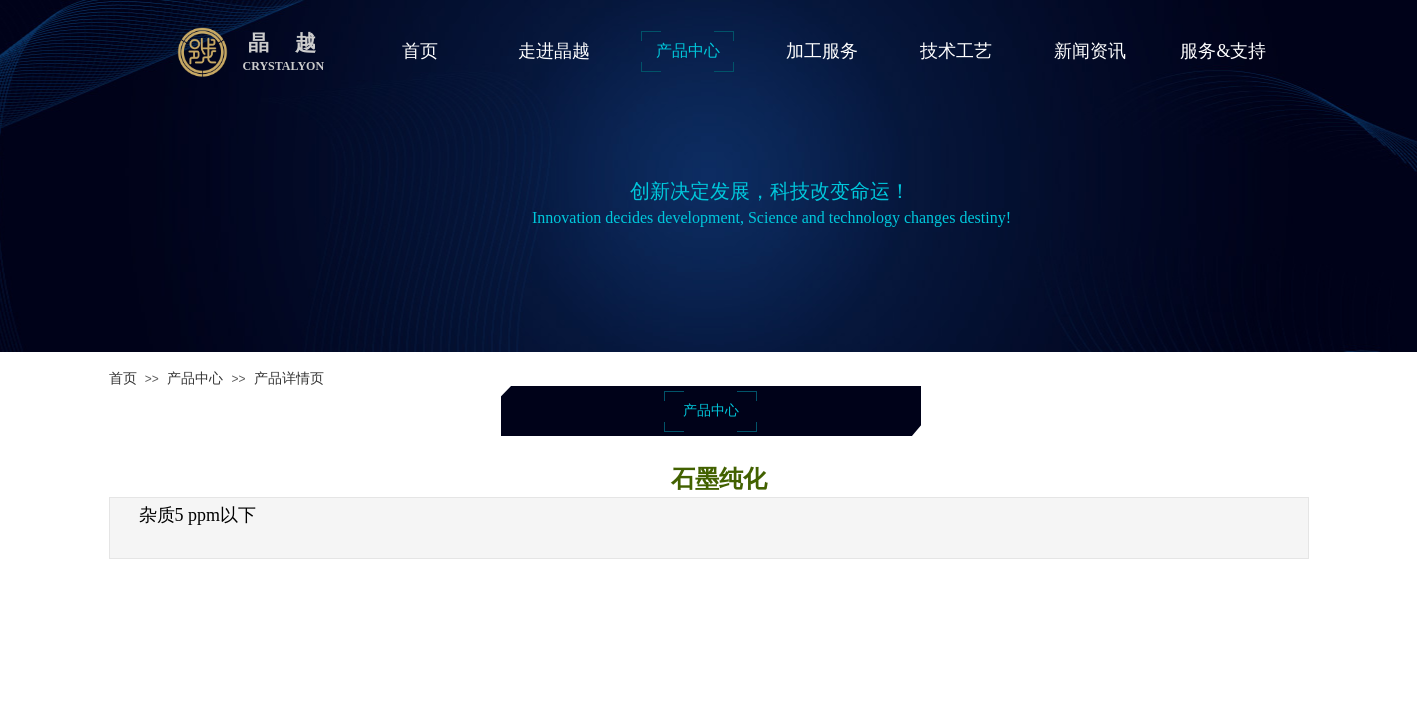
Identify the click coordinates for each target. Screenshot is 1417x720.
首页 (123, 378)
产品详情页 (289, 378)
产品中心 (195, 378)
